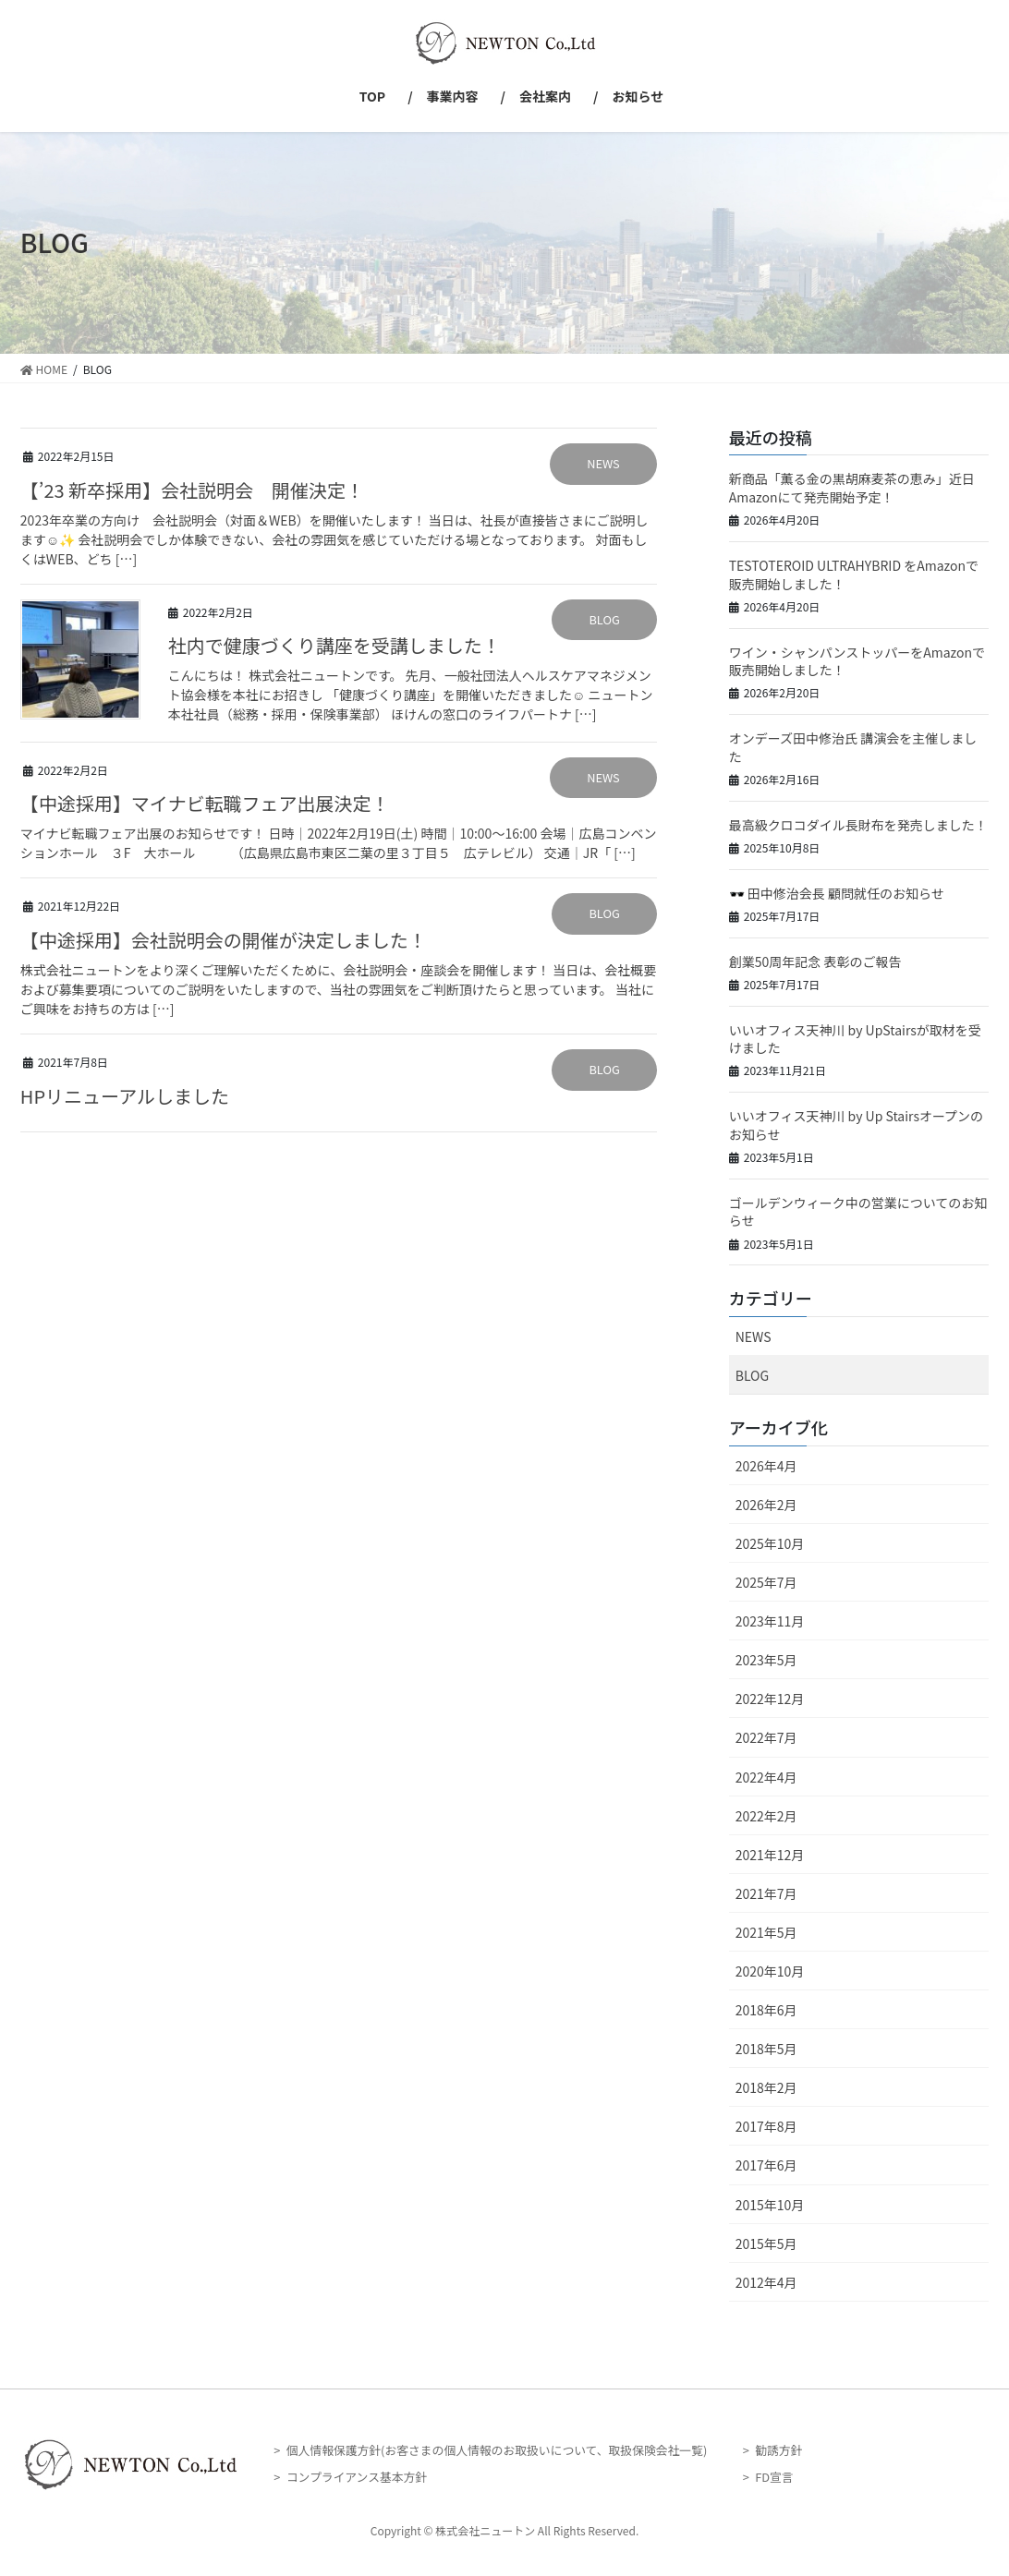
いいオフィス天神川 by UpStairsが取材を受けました (855, 1039)
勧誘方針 (778, 2450)
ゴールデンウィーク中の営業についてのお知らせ (858, 1211)
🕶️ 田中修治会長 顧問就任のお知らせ (836, 893)
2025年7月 (766, 1582)
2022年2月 (766, 1816)
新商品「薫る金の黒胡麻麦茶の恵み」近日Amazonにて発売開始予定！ (852, 487)
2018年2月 (766, 2087)
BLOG (604, 619)
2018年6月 (766, 2010)
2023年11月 (770, 1621)
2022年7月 (766, 1737)
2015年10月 (770, 2204)
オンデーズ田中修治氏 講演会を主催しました (853, 747)
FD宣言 (774, 2476)
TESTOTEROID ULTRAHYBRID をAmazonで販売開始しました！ (854, 574)
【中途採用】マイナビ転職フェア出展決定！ (205, 803)
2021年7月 (766, 1893)
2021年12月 (770, 1854)
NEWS (603, 463)
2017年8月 (766, 2126)
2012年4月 (766, 2282)
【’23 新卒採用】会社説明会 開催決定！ (192, 490)
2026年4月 (766, 1466)
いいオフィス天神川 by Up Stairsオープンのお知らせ (856, 1125)
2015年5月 (766, 2243)
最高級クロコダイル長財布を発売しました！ (858, 825)
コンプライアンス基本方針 (356, 2476)
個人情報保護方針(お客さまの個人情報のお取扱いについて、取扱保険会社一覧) (497, 2450)
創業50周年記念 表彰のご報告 (815, 961)
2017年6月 (766, 2165)
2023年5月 (766, 1660)
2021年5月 (766, 1932)
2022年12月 (770, 1698)
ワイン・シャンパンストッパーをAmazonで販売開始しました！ (857, 661)
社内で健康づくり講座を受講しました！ (334, 645)
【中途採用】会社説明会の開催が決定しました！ (223, 939)
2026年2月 (766, 1504)
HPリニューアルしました (124, 1095)
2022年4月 (766, 1777)
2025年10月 (770, 1543)
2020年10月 (770, 1971)
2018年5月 (766, 2048)
